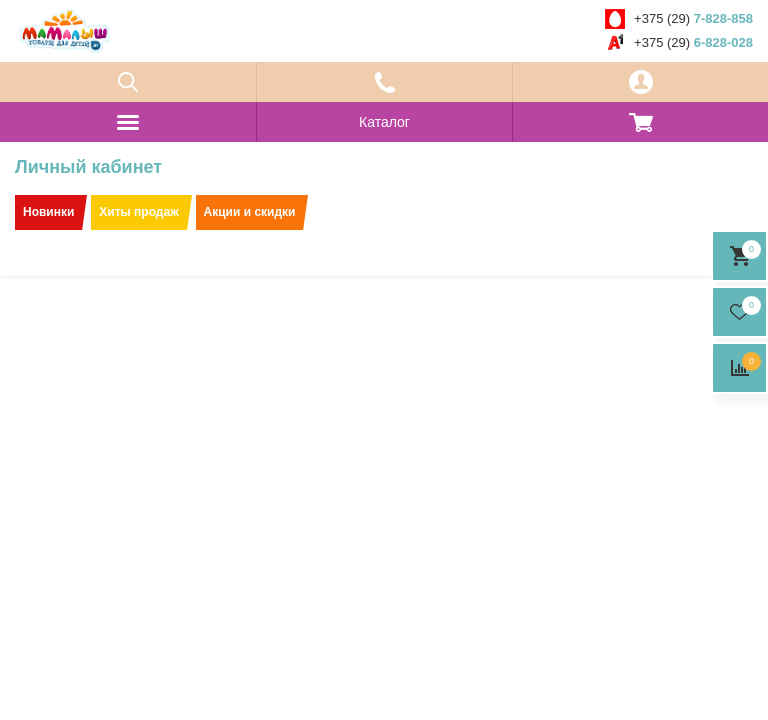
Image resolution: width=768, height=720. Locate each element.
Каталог (384, 122)
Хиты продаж (138, 212)
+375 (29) (693, 18)
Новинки (48, 212)
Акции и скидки (250, 212)
